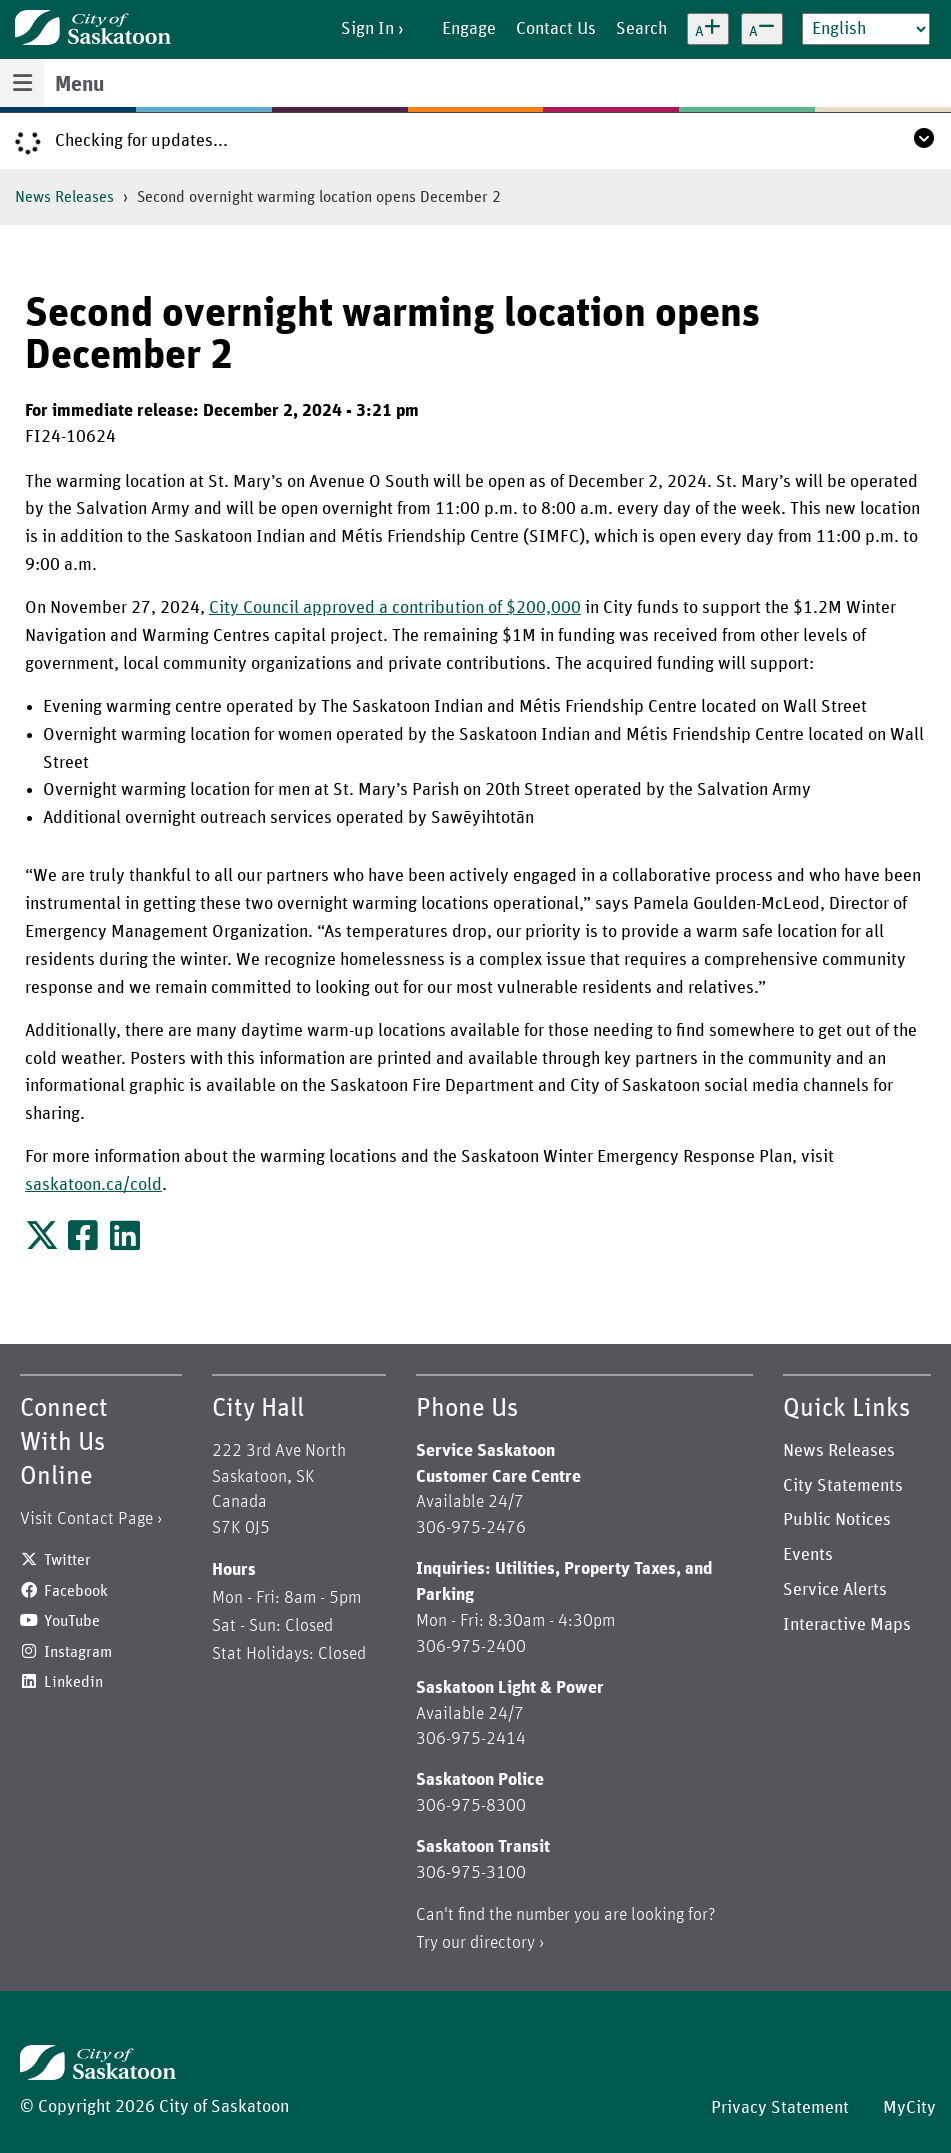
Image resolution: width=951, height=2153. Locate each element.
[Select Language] (866, 29)
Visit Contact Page (86, 1519)
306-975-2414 (471, 1739)
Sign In (367, 29)
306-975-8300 (471, 1806)
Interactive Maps (847, 1625)
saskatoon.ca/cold (93, 1185)
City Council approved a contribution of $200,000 (395, 608)
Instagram (78, 1652)
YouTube (72, 1621)
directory (502, 1943)
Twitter (67, 1560)
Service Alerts (835, 1590)
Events (808, 1555)
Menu (79, 85)
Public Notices (837, 1520)
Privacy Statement (780, 2108)
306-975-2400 (471, 1647)
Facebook (76, 1591)
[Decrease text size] (762, 29)
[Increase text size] (708, 29)
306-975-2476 (471, 1528)
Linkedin (73, 1682)
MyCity (909, 2108)
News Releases (64, 197)
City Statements (843, 1486)
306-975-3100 (471, 1873)
